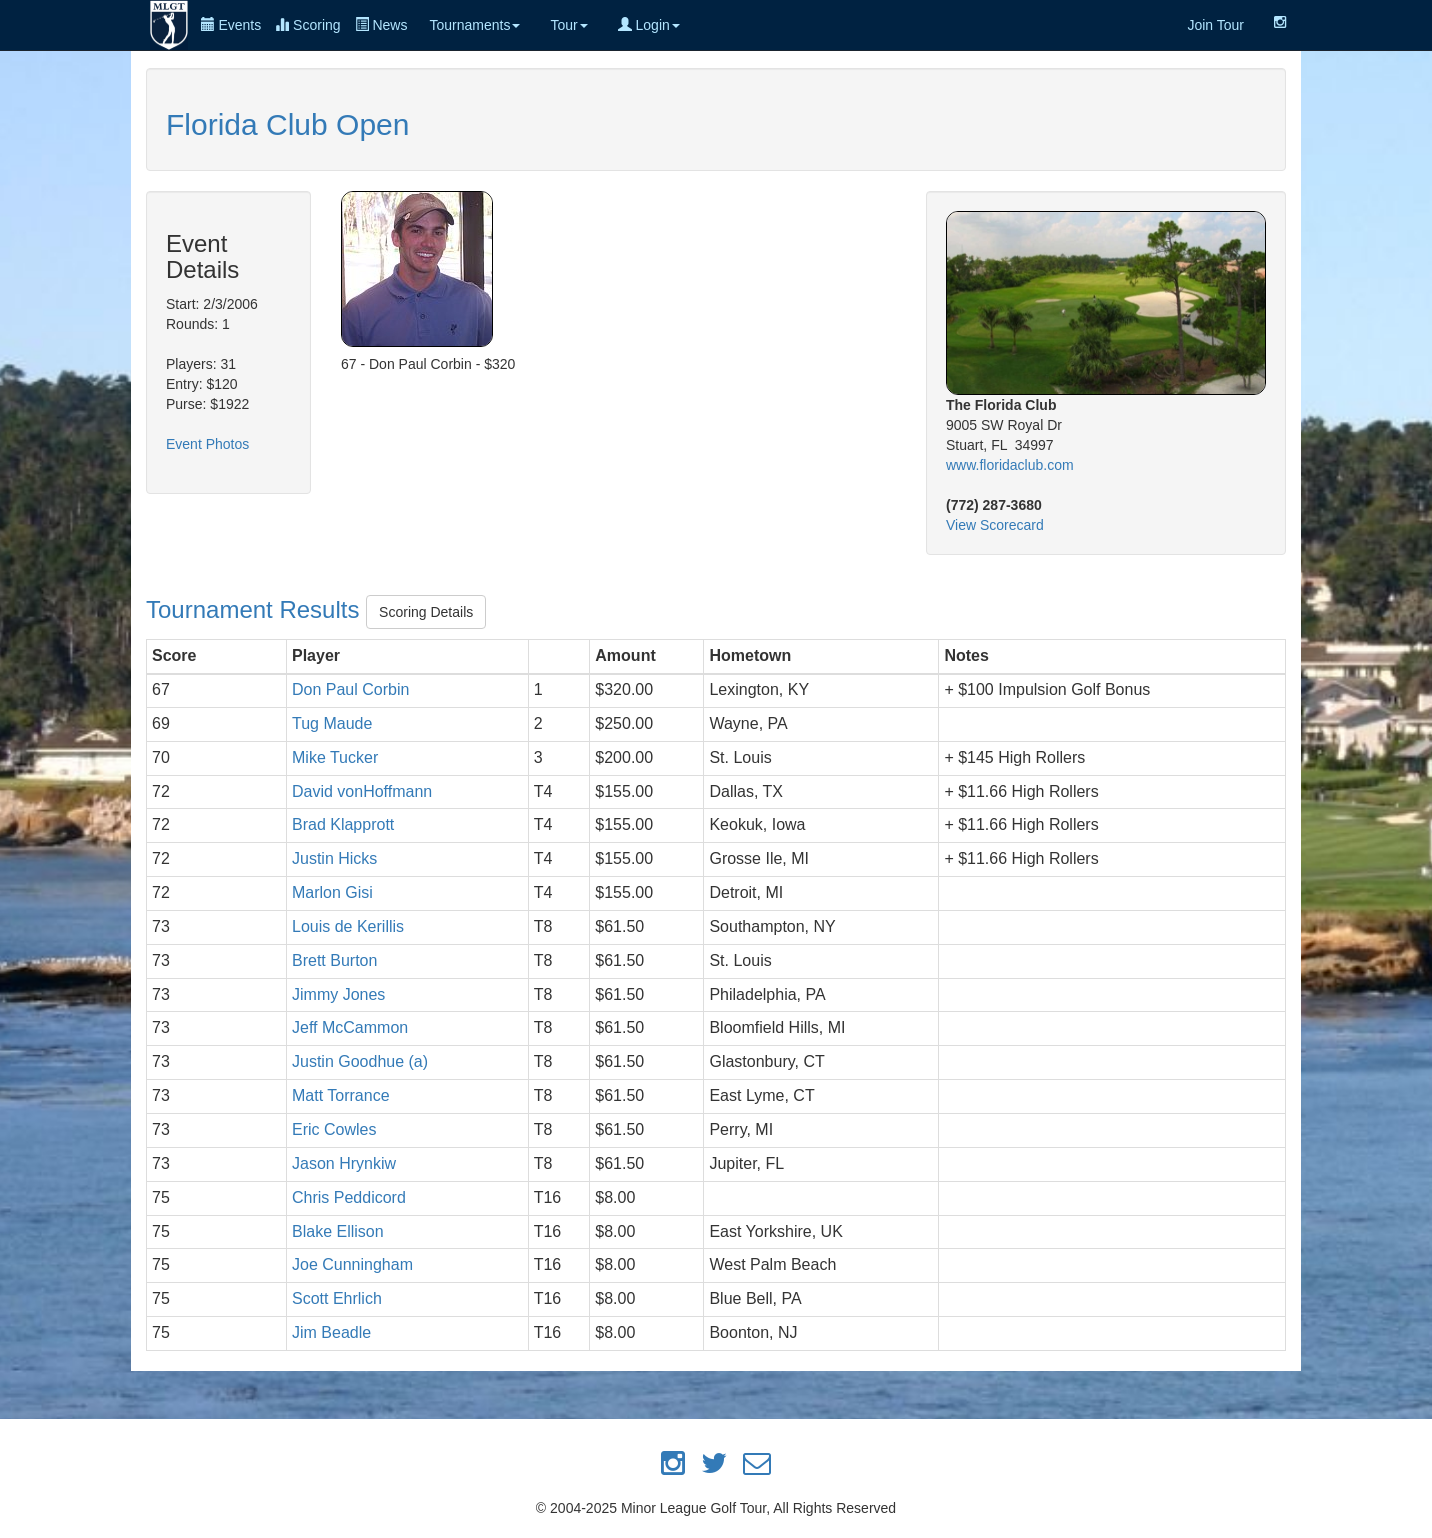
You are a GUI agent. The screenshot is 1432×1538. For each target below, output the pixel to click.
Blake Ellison (338, 1231)
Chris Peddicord (349, 1197)
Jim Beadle (331, 1332)
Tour (568, 25)
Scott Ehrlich (337, 1298)
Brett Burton (334, 960)
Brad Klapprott (343, 824)
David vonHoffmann (362, 791)
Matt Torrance (341, 1095)
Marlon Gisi (332, 892)
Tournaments (474, 25)
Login (649, 25)
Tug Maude (332, 723)
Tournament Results (256, 609)
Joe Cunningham (352, 1264)
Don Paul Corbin (350, 689)
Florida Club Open (287, 124)
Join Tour (1215, 25)
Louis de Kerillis (348, 926)
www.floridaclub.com (1010, 465)
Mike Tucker (335, 757)
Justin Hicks (334, 858)
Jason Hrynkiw (344, 1163)
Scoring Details (426, 612)
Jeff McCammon (350, 1027)
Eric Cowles (334, 1129)
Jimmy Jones (338, 994)
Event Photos (207, 444)
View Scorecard (995, 525)
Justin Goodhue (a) (360, 1061)
